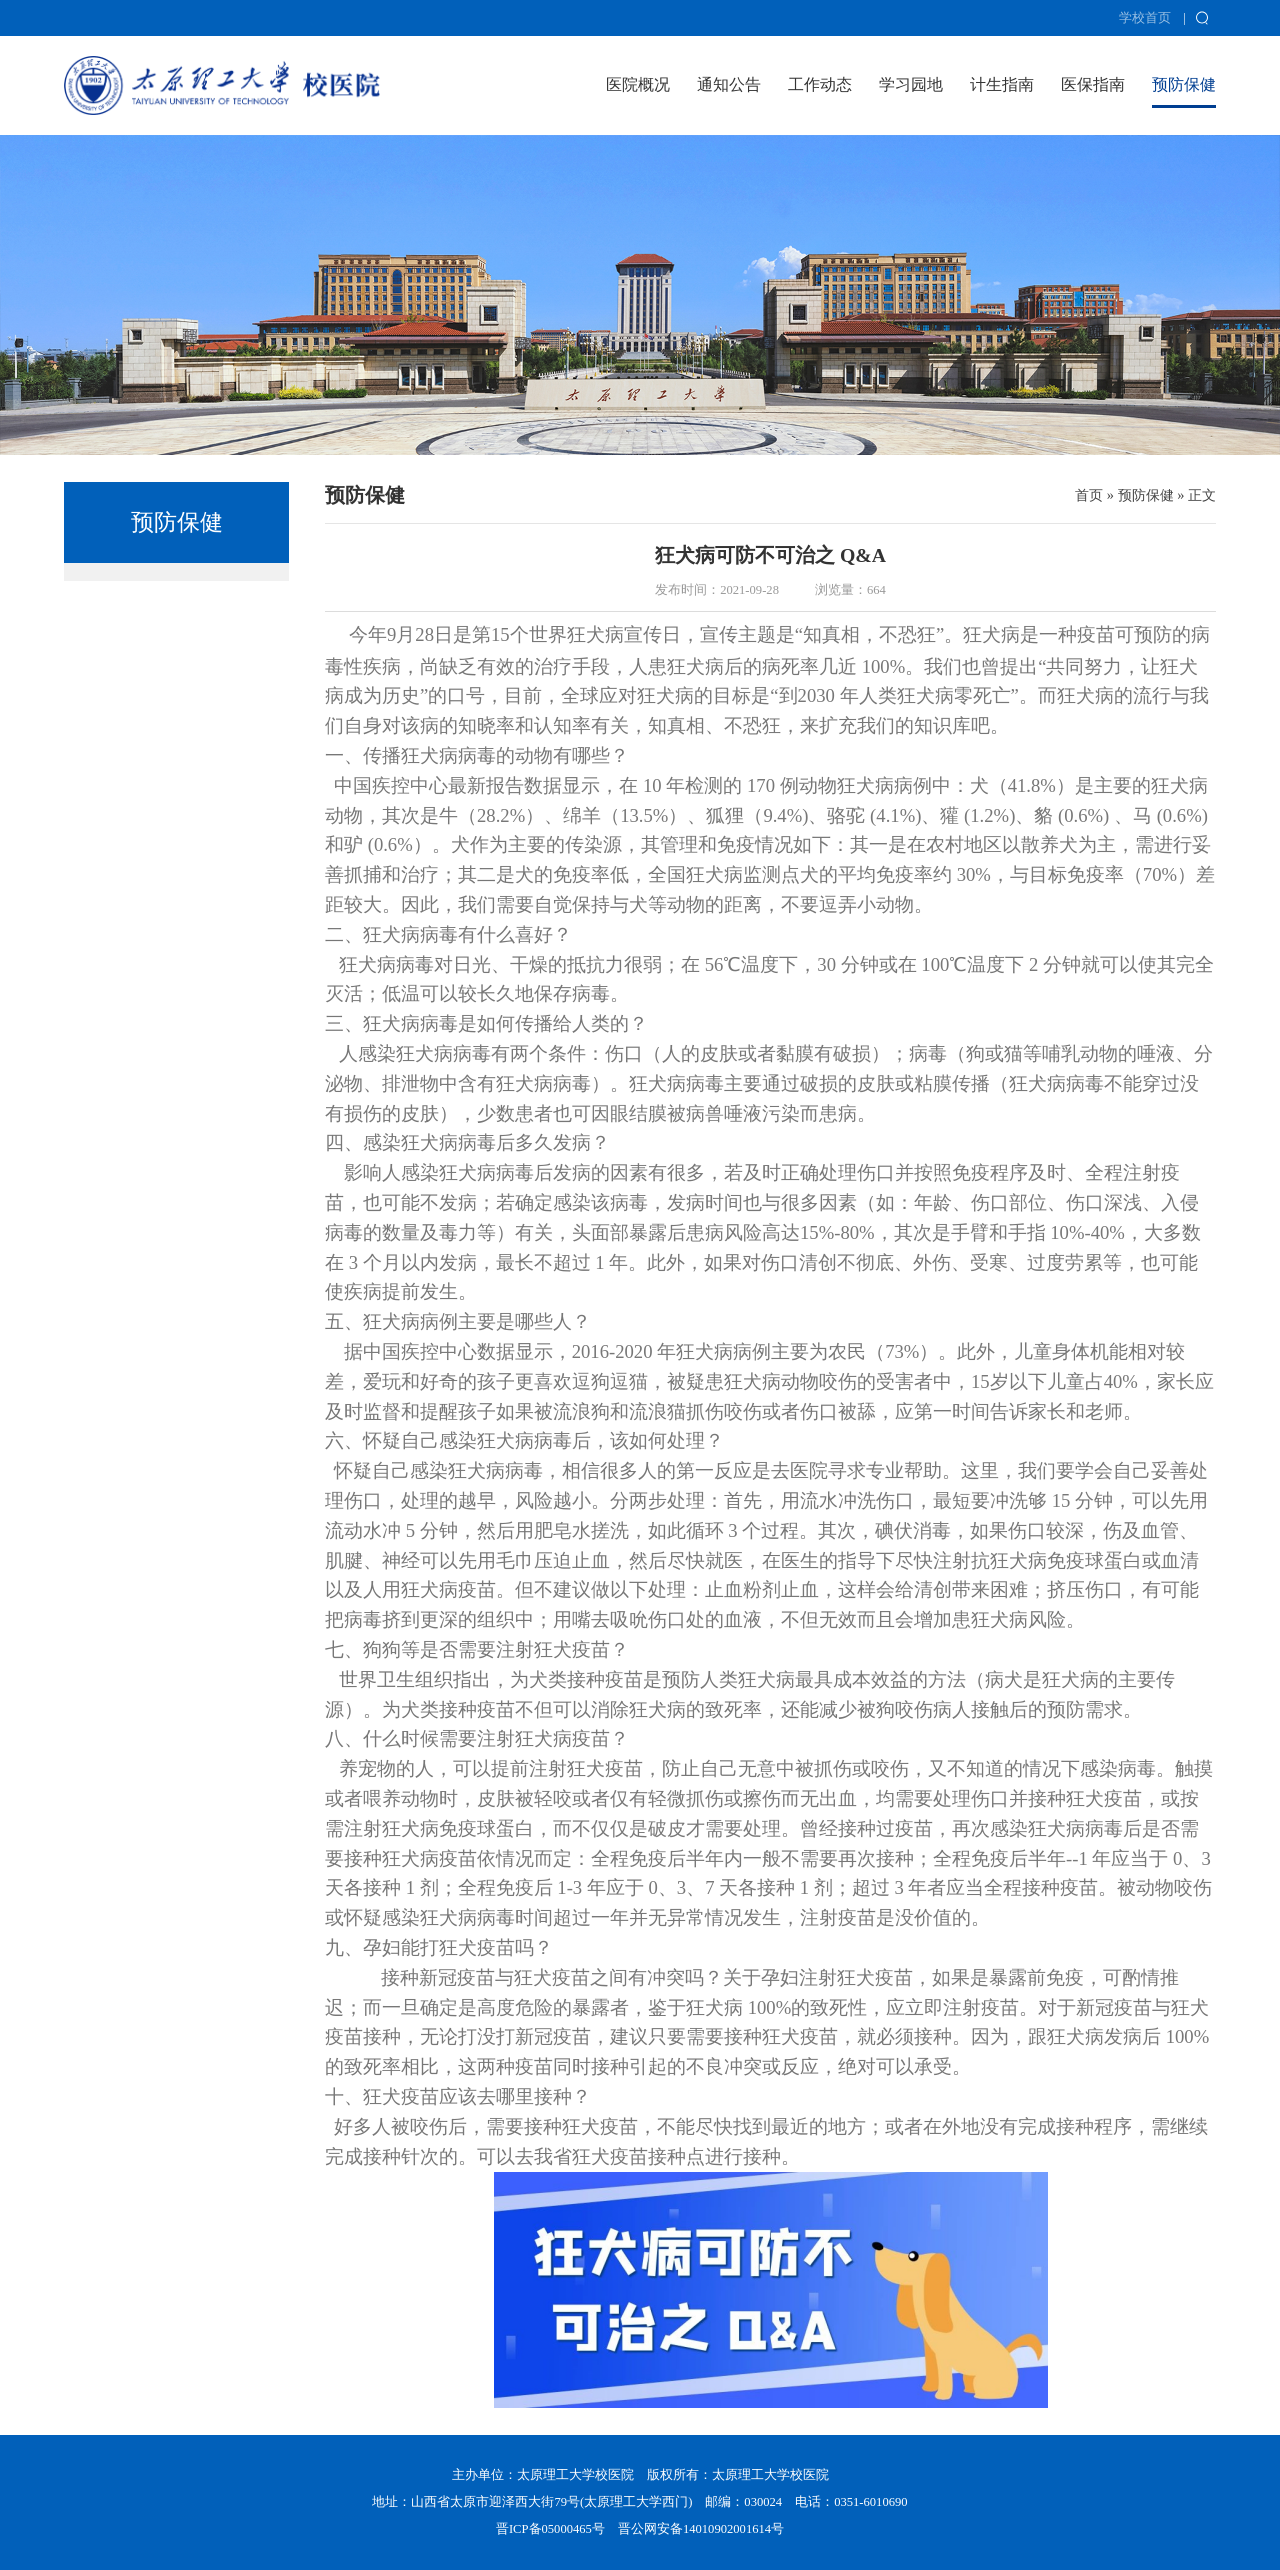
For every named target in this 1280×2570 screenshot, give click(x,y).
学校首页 (1145, 18)
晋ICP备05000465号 (550, 2529)
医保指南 (1093, 85)
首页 (1089, 495)
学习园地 (911, 85)
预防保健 (1184, 85)
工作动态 (820, 85)
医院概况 (638, 85)
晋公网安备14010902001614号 (701, 2529)
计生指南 (1002, 85)
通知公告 (729, 85)
